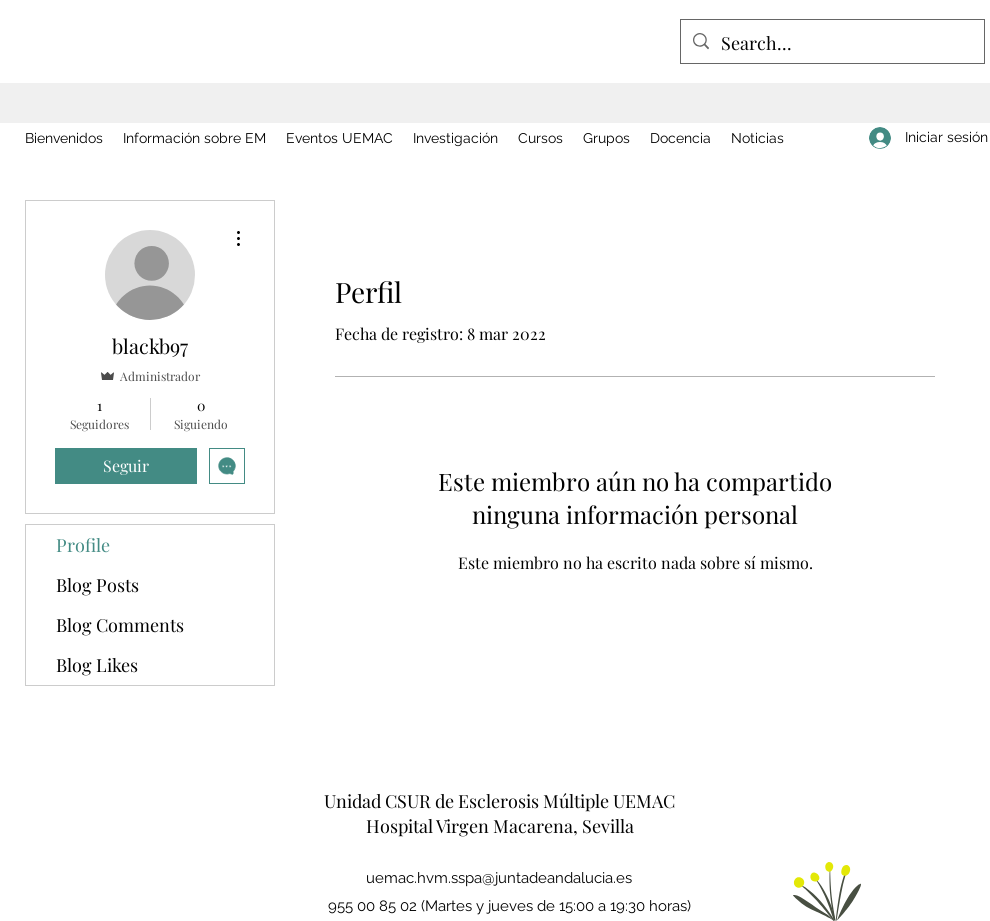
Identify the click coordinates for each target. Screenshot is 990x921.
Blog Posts (97, 585)
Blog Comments (120, 625)
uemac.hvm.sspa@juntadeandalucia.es (499, 878)
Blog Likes (97, 665)
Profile (83, 545)
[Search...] (831, 44)
